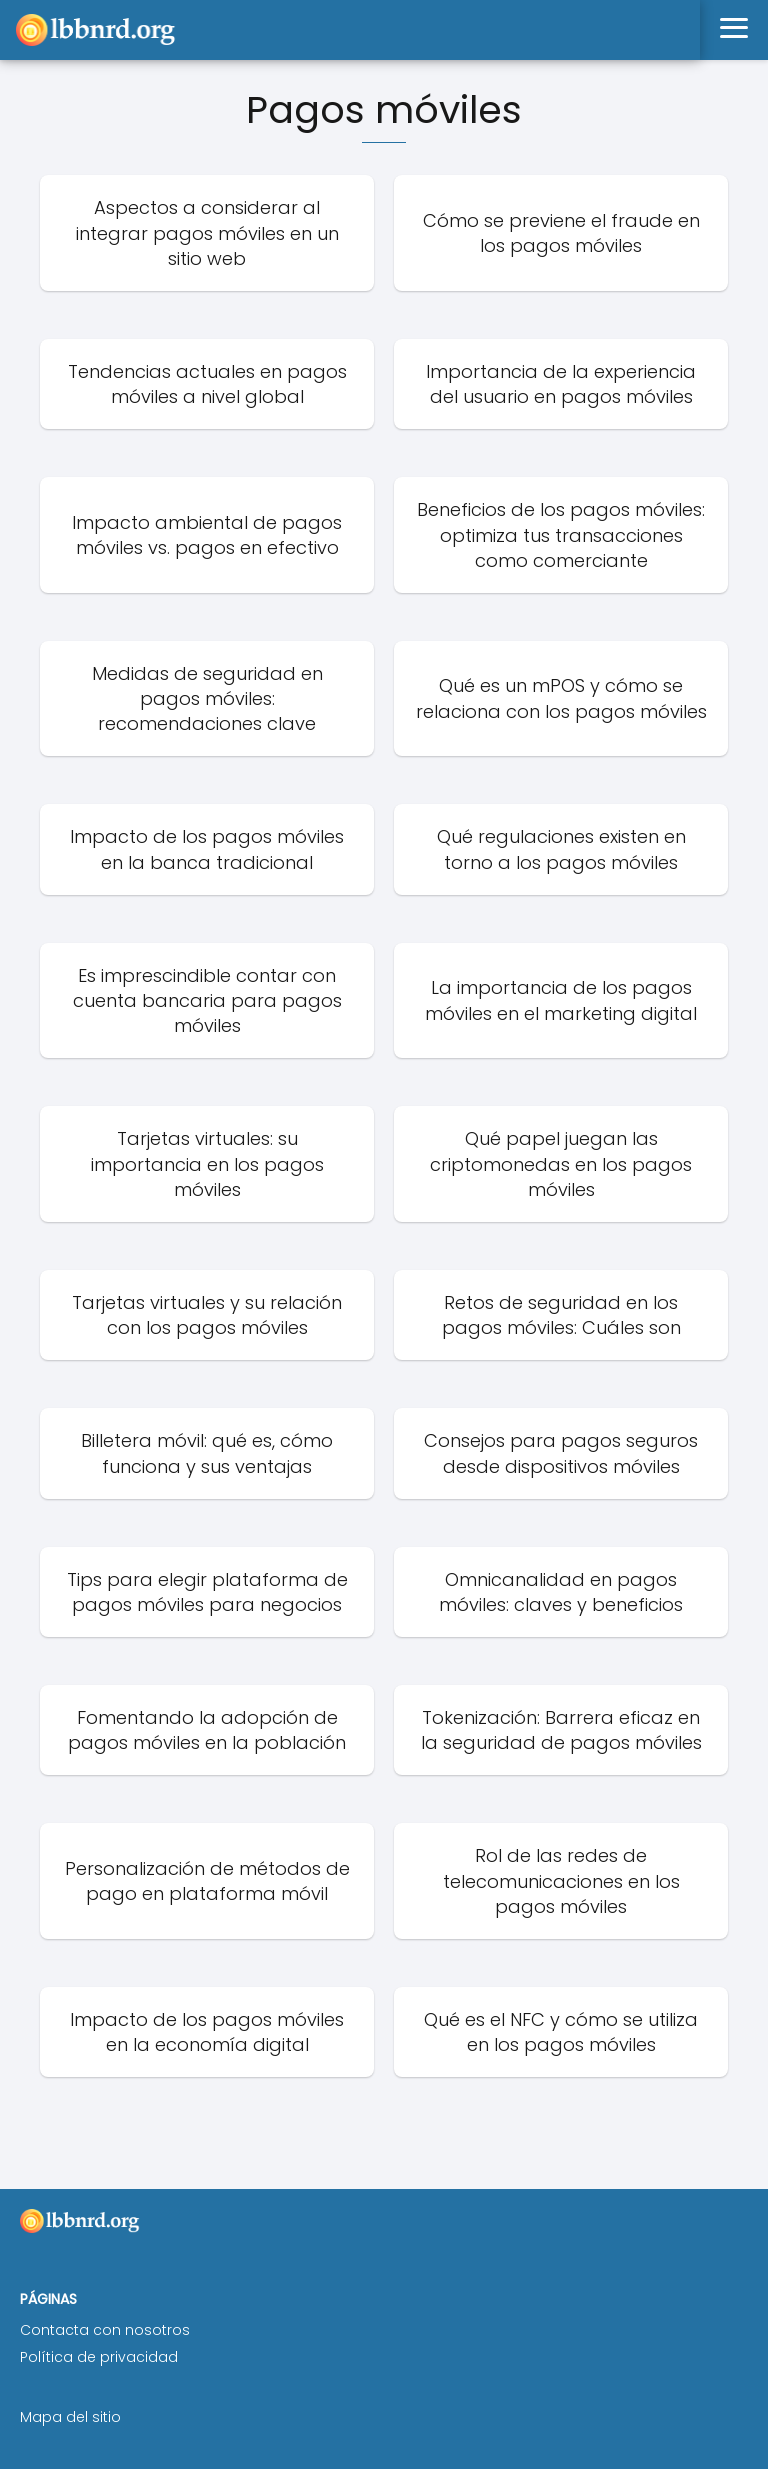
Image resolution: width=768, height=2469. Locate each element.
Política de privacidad (99, 2357)
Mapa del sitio (70, 2417)
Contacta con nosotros (105, 2330)
